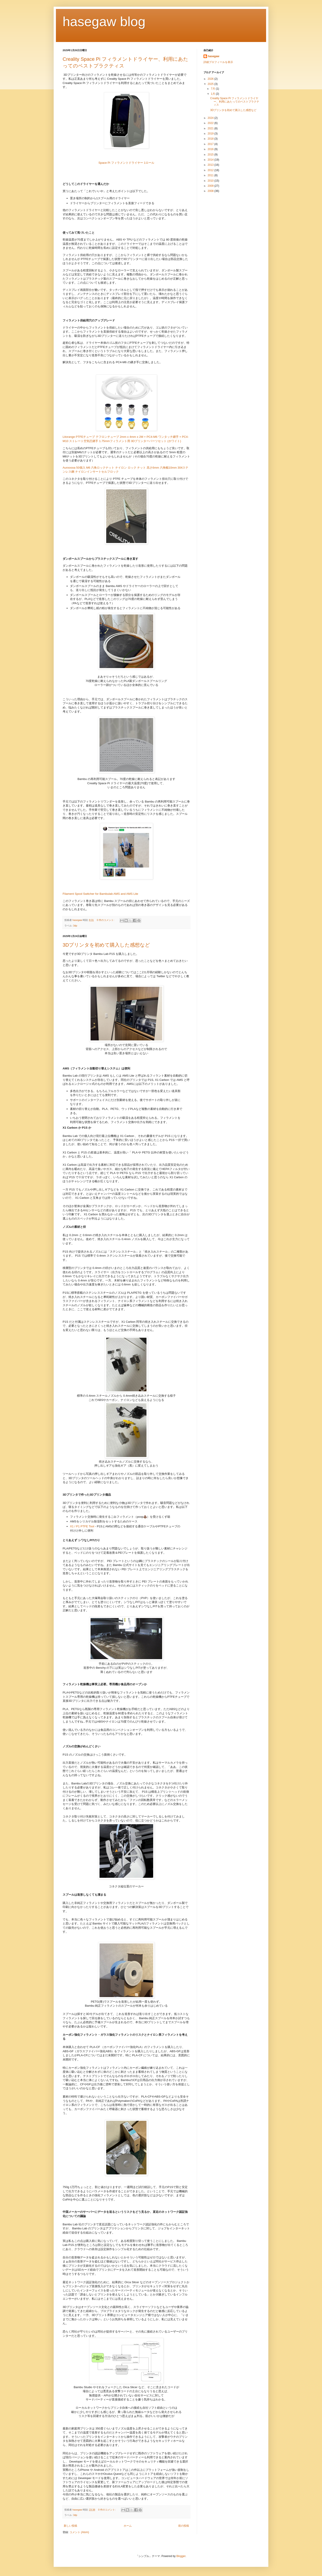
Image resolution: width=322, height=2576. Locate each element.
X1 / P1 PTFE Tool (82, 1526)
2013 (211, 164)
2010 (211, 180)
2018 (211, 138)
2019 (211, 133)
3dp (75, 925)
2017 (211, 144)
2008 (211, 191)
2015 (211, 154)
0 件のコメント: (106, 920)
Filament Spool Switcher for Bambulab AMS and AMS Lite (100, 893)
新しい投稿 (70, 2525)
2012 (211, 170)
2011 (211, 175)
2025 (211, 84)
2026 (211, 78)
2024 (211, 117)
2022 (211, 123)
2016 (211, 149)
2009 (211, 185)
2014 (211, 159)
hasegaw (213, 56)
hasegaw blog (104, 21)
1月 (213, 93)
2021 (211, 128)
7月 (213, 88)
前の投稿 (183, 2525)
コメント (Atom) (79, 2532)
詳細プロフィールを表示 (218, 62)
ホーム (128, 2525)
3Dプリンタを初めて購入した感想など (106, 945)
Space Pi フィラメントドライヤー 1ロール (126, 162)
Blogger (181, 2556)
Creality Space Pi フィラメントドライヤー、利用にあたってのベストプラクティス (234, 101)
